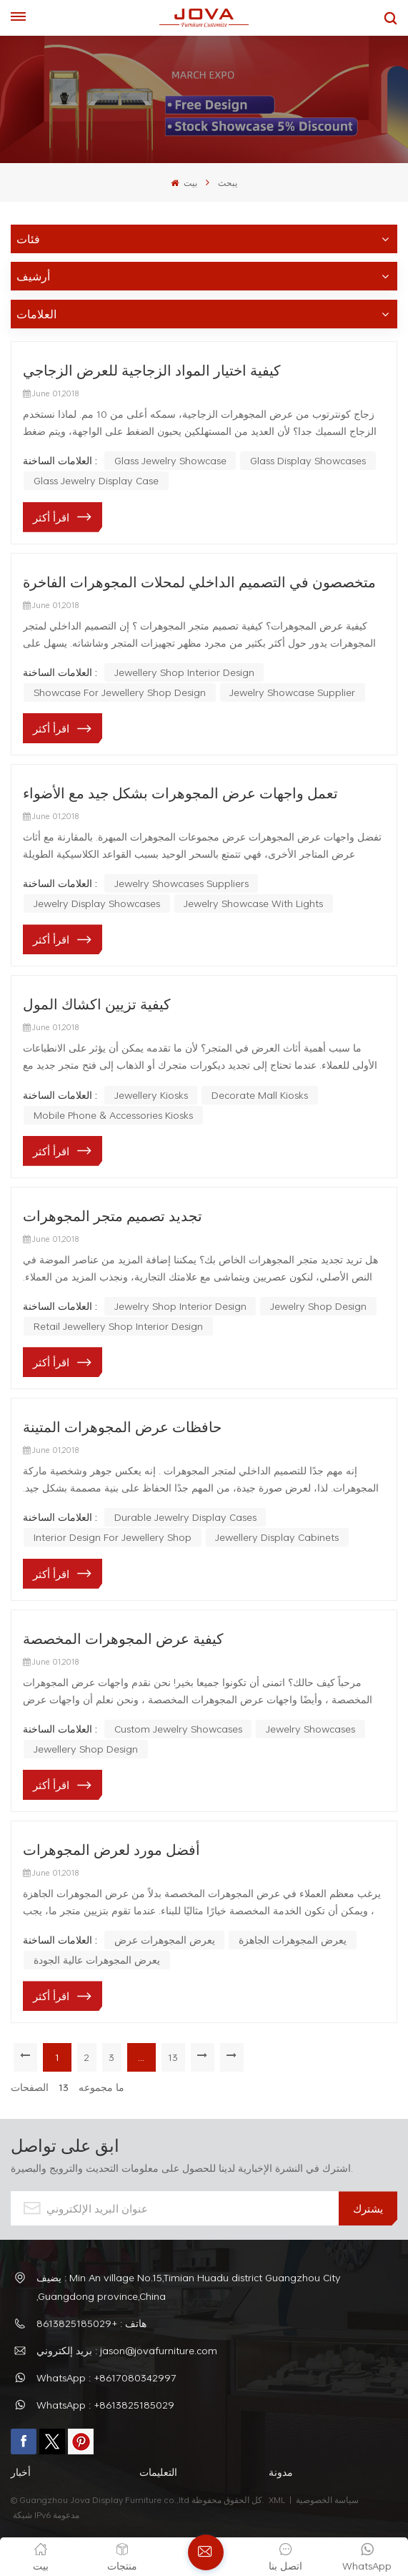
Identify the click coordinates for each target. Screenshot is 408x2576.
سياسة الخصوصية (328, 2499)
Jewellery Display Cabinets (277, 1536)
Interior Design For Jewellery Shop (112, 1536)
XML (277, 2499)
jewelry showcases (310, 1728)
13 (176, 2057)
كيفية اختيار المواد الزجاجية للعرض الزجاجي (152, 370)
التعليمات (158, 2471)
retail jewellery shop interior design (118, 1325)
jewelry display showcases (97, 903)
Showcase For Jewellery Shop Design (120, 692)
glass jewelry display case (96, 480)
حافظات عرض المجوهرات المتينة (122, 1426)
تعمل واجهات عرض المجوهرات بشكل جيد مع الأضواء (180, 792)
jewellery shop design (86, 1748)
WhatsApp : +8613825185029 (105, 2404)
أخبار (21, 2471)
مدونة (281, 2471)
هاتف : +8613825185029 (91, 2323)
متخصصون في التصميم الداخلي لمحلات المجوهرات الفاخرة (199, 581)
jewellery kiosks (151, 1094)
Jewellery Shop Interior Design (184, 672)
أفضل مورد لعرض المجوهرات (111, 1849)
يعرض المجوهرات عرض (164, 1939)
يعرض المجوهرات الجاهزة (293, 1939)
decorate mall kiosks (260, 1094)
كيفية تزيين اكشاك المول (97, 1003)
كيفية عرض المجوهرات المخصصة (123, 1638)
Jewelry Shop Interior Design (180, 1305)
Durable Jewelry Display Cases (185, 1516)
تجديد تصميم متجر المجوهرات (112, 1215)
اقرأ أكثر (51, 517)
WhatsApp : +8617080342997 (106, 2377)
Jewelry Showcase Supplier (292, 692)
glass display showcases (308, 460)
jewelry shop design (318, 1305)
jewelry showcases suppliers (181, 883)
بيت (183, 182)
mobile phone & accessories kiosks (113, 1114)
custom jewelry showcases (178, 1728)
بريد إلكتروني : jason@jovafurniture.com (126, 2350)
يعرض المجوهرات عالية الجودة (97, 1959)
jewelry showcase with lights (253, 903)
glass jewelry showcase (170, 460)
